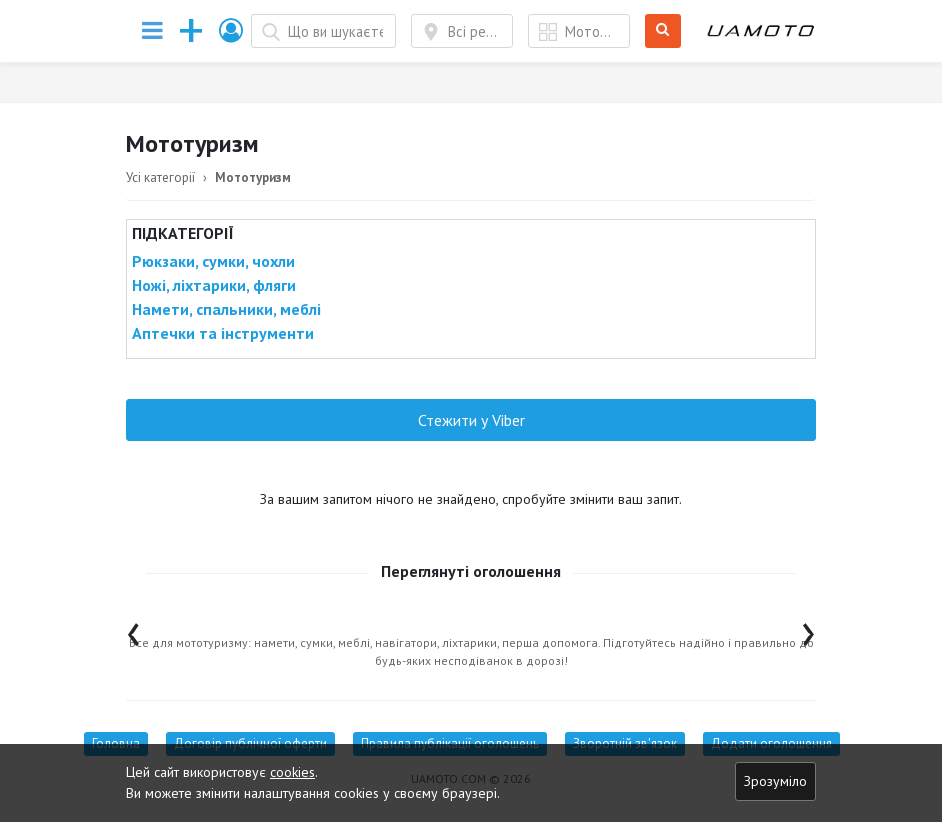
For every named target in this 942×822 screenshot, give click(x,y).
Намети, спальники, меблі (226, 309)
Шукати (663, 31)
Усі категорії (160, 177)
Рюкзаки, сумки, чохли (213, 261)
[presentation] (133, 629)
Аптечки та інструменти (223, 333)
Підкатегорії (183, 233)
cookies (292, 772)
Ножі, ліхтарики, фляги (214, 285)
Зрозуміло (775, 781)
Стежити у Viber (471, 420)
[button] (232, 30)
